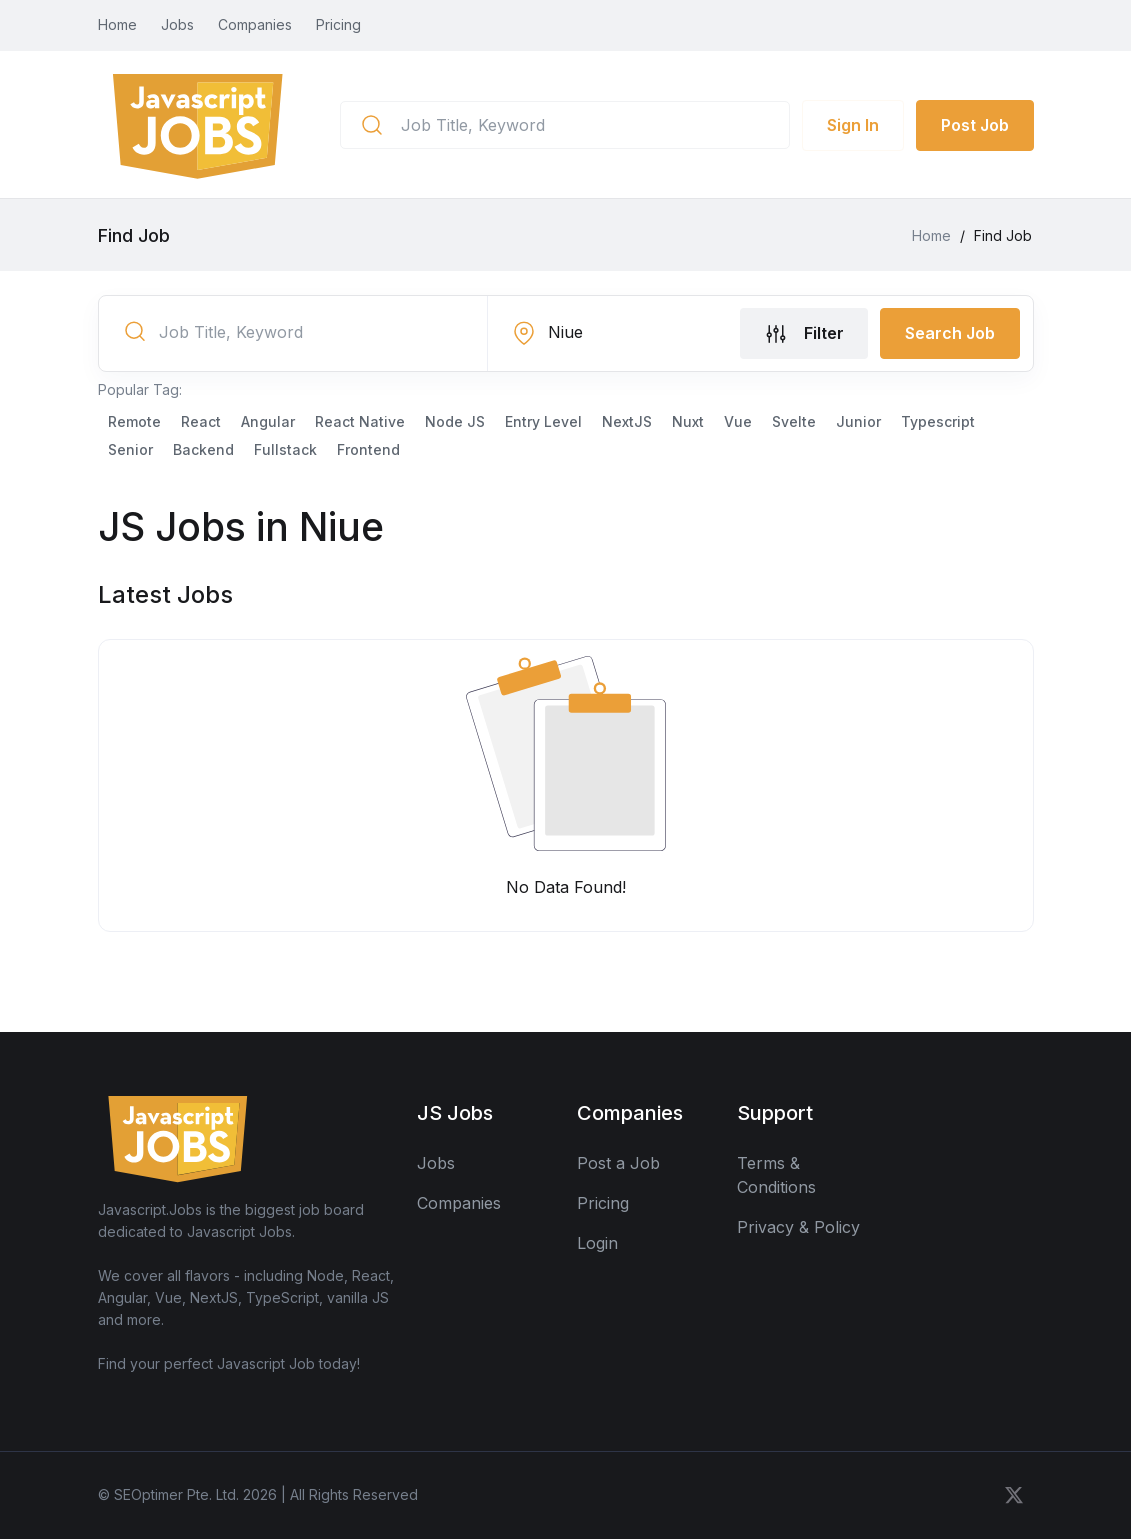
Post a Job (618, 1163)
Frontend (368, 449)
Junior (858, 421)
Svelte (794, 421)
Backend (203, 449)
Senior (130, 449)
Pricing (338, 24)
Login (597, 1243)
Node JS (455, 421)
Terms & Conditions (776, 1175)
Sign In (853, 125)
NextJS (627, 421)
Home (117, 24)
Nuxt (688, 421)
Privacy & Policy (798, 1227)
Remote (134, 421)
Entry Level (543, 421)
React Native (360, 421)
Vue (738, 421)
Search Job (950, 333)
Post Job (975, 125)
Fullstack (285, 449)
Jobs (177, 24)
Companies (255, 24)
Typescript (938, 421)
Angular (268, 421)
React (201, 421)
